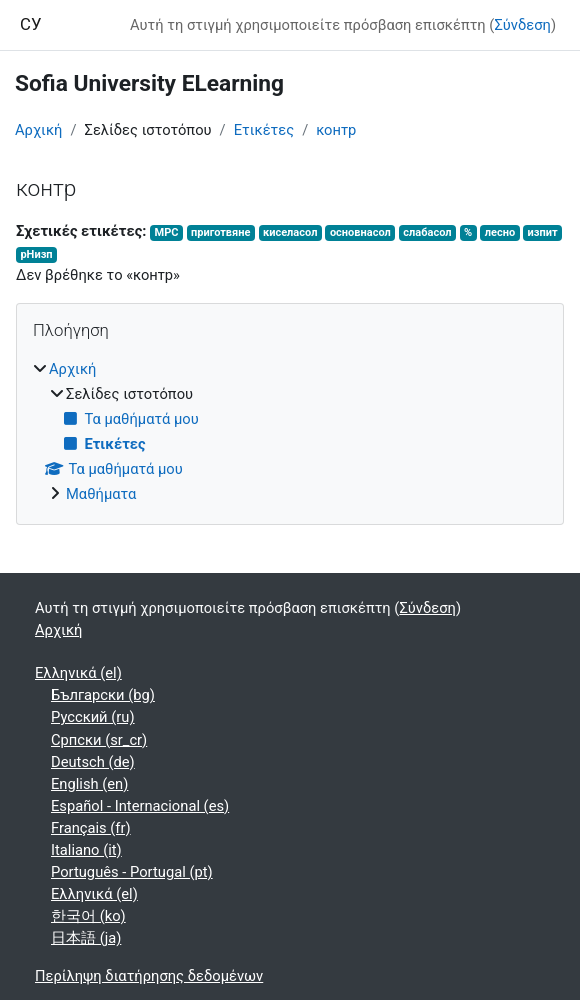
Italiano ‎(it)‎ (86, 850)
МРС (166, 232)
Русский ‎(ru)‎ (93, 717)
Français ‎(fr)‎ (91, 828)
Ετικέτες (264, 130)
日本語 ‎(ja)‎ (86, 938)
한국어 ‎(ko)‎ (88, 916)
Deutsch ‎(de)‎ (93, 762)
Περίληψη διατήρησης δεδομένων (149, 976)
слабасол (427, 232)
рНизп (36, 254)
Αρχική (38, 130)
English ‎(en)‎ (89, 784)
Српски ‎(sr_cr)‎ (99, 740)
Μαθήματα (101, 494)
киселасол (290, 232)
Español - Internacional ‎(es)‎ (140, 806)
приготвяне (221, 232)
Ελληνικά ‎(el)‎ (78, 673)
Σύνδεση (522, 25)
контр (336, 130)
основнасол (360, 232)
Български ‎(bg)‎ (103, 695)
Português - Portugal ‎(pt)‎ (132, 872)
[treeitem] (290, 431)
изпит (543, 232)
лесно (500, 232)
